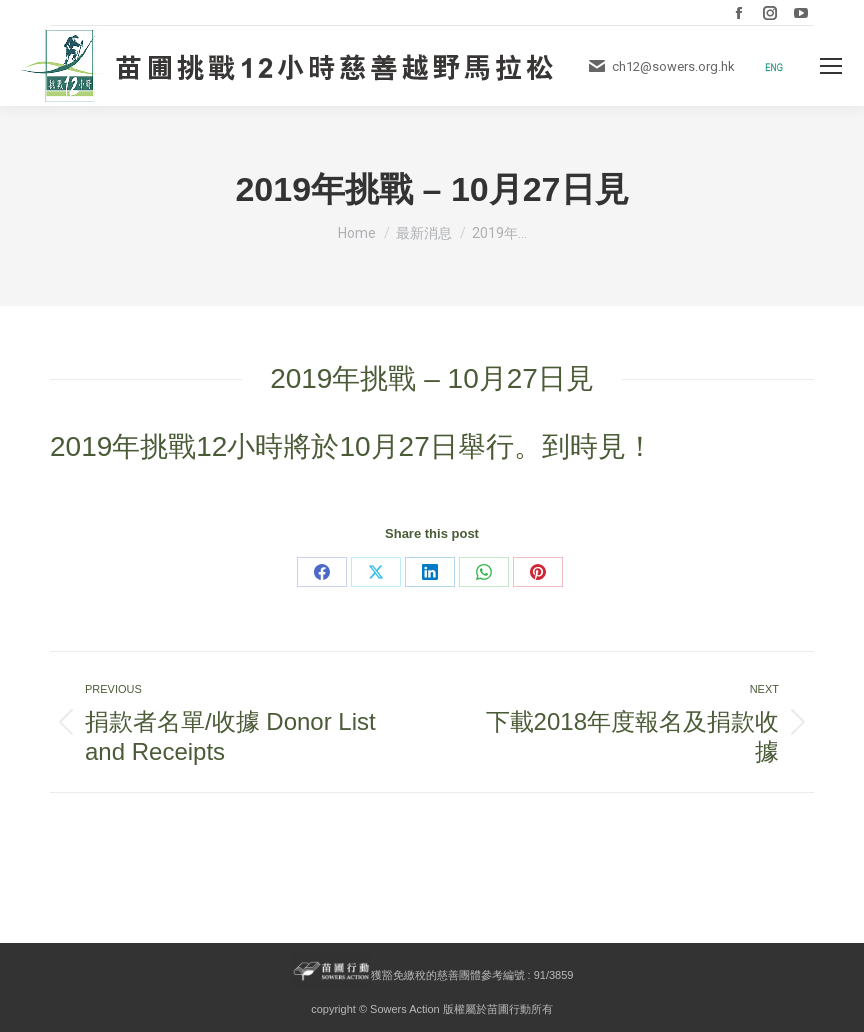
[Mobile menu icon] (831, 66)
